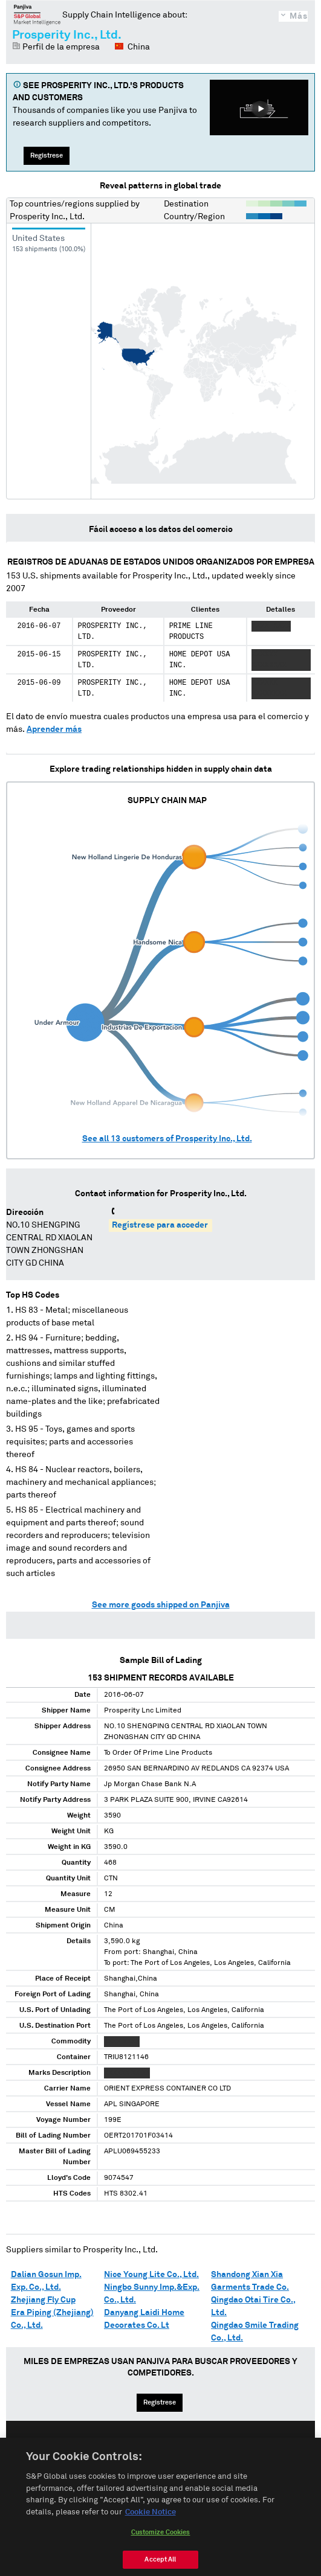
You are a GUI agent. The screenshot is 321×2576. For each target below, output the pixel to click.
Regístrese (46, 155)
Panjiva (37, 14)
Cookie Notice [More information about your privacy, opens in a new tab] (150, 2532)
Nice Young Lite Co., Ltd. (151, 2274)
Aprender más (54, 729)
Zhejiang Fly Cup (43, 2300)
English (121, 2451)
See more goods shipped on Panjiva (161, 1605)
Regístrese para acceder (160, 1225)
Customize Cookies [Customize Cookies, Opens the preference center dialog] (160, 2552)
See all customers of (167, 1139)
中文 (206, 2451)
